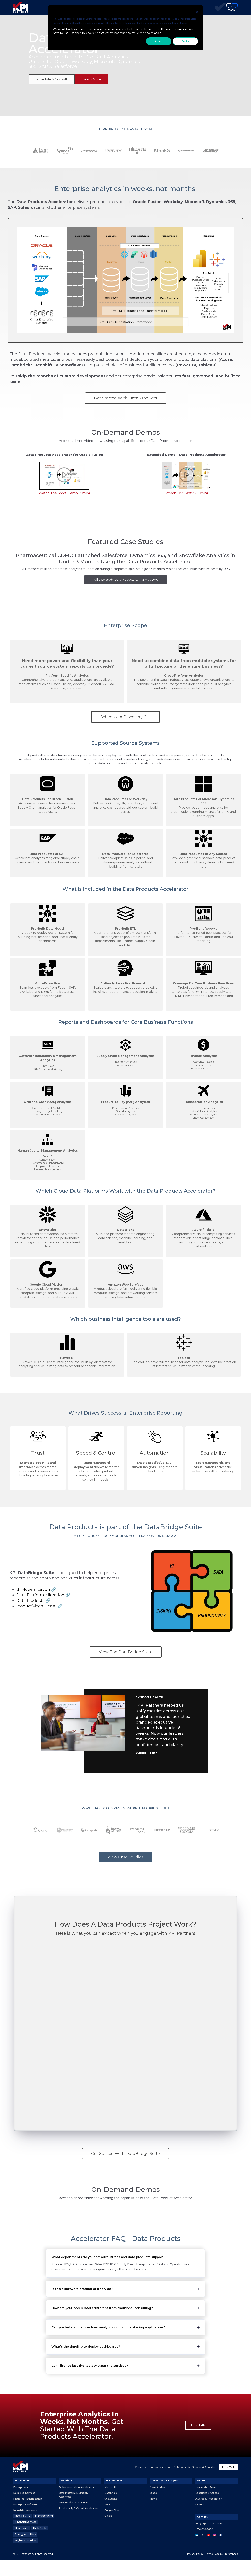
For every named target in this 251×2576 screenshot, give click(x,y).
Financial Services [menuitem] (25, 2547)
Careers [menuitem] (200, 2530)
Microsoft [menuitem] (110, 2513)
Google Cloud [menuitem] (112, 2536)
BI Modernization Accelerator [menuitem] (76, 2513)
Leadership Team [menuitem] (205, 2513)
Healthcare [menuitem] (21, 2554)
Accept (158, 41)
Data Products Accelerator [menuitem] (74, 2528)
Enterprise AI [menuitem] (21, 2513)
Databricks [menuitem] (111, 2518)
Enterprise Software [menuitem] (25, 2530)
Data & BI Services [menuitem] (24, 2518)
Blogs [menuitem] (153, 2518)
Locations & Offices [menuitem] (207, 2518)
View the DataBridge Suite (125, 1651)
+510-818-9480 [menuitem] (204, 2555)
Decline (185, 41)
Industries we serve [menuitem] (25, 2536)
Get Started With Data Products (125, 398)
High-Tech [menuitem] (39, 2554)
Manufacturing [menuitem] (44, 2541)
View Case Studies (125, 1857)
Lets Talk (198, 2451)
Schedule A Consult (51, 79)
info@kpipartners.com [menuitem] (208, 2549)
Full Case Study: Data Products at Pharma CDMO (125, 579)
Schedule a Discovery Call (125, 716)
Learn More (91, 79)
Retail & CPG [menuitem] (22, 2541)
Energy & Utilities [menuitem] (25, 2560)
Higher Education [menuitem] (25, 2566)
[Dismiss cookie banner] (197, 12)
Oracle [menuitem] (108, 2541)
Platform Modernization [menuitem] (27, 2524)
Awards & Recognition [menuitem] (208, 2524)
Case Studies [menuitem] (157, 2513)
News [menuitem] (153, 2524)
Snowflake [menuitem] (110, 2524)
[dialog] (125, 27)
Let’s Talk (228, 2492)
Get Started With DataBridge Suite (125, 2179)
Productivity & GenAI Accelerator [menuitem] (78, 2534)
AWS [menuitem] (107, 2530)
